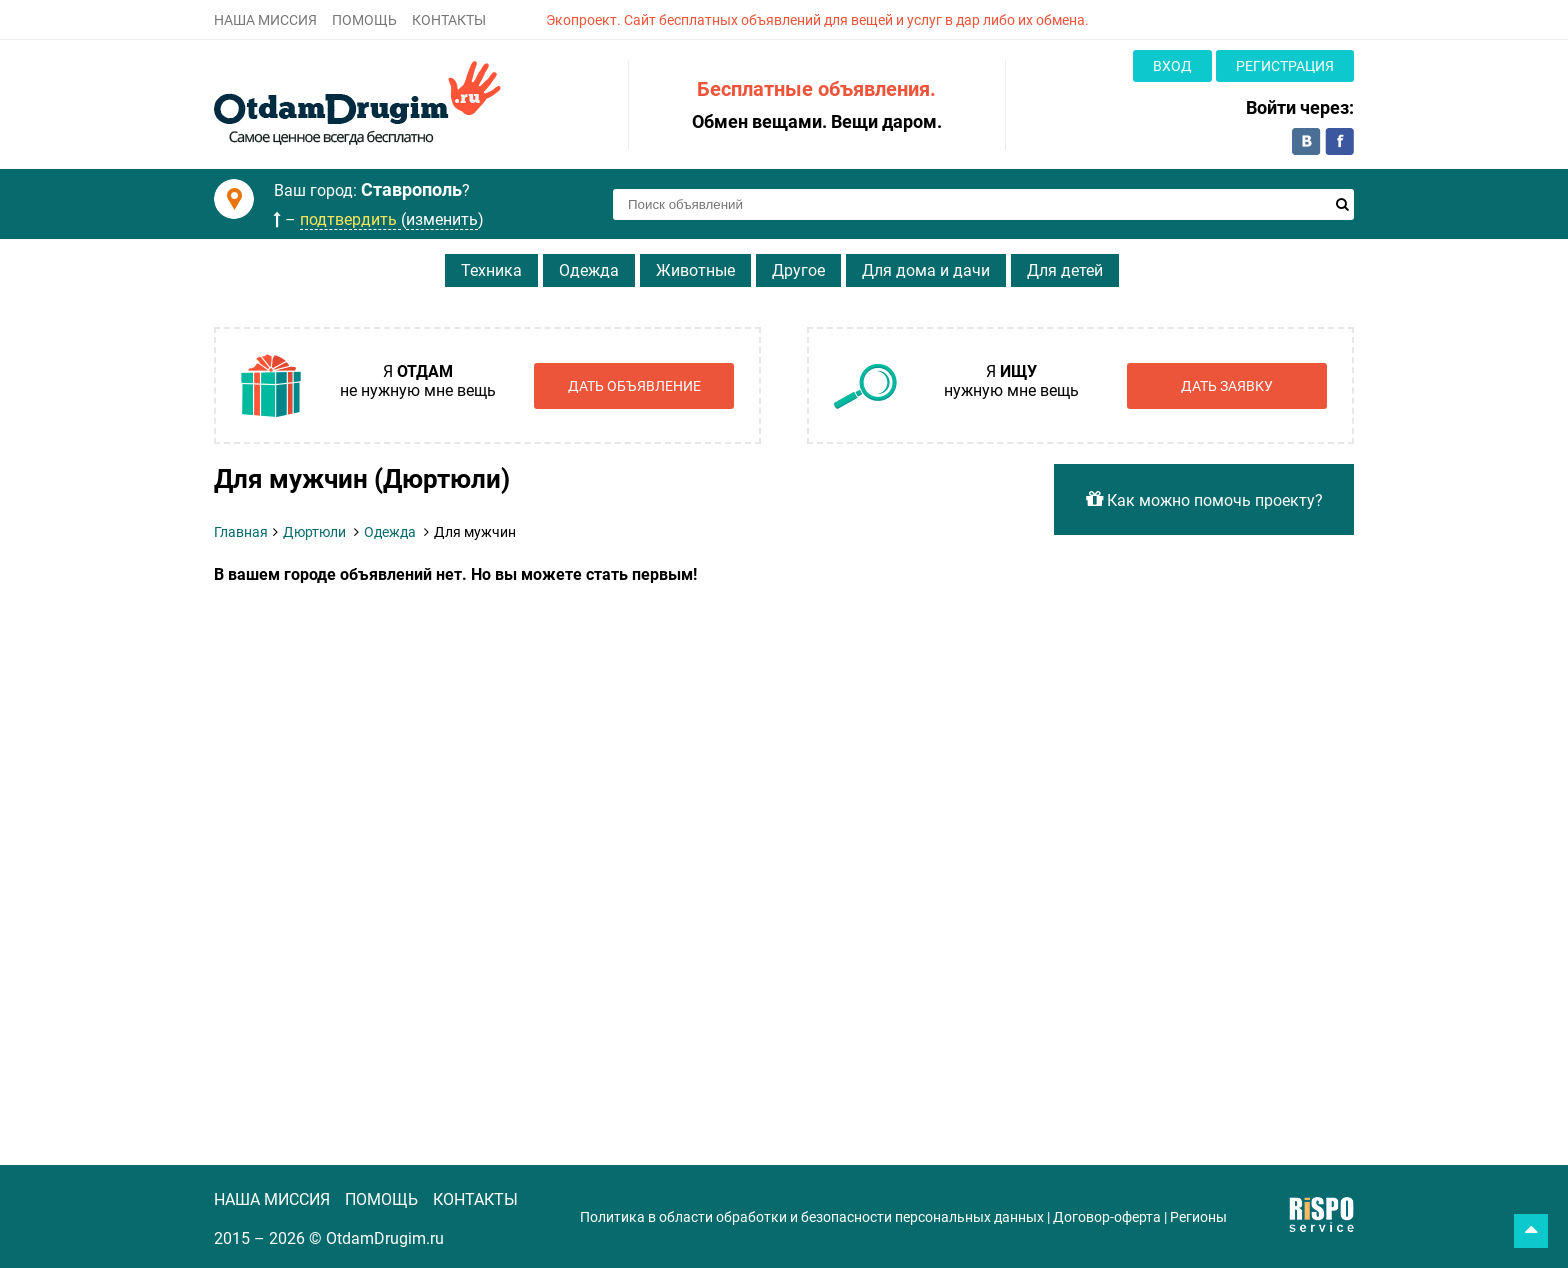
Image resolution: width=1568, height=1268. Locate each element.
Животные (695, 270)
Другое (798, 270)
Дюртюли (314, 532)
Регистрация (1285, 66)
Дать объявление (634, 386)
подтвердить (350, 219)
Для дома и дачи (926, 270)
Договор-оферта (1107, 1217)
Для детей (1065, 270)
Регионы (1198, 1217)
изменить (442, 219)
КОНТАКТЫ (449, 20)
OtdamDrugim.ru (385, 1238)
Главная (241, 532)
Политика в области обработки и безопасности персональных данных (812, 1217)
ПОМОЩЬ (364, 20)
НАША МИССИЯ (265, 20)
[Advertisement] (619, 734)
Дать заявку (1227, 386)
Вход (1172, 66)
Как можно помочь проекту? (1204, 499)
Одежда (589, 270)
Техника (491, 270)
